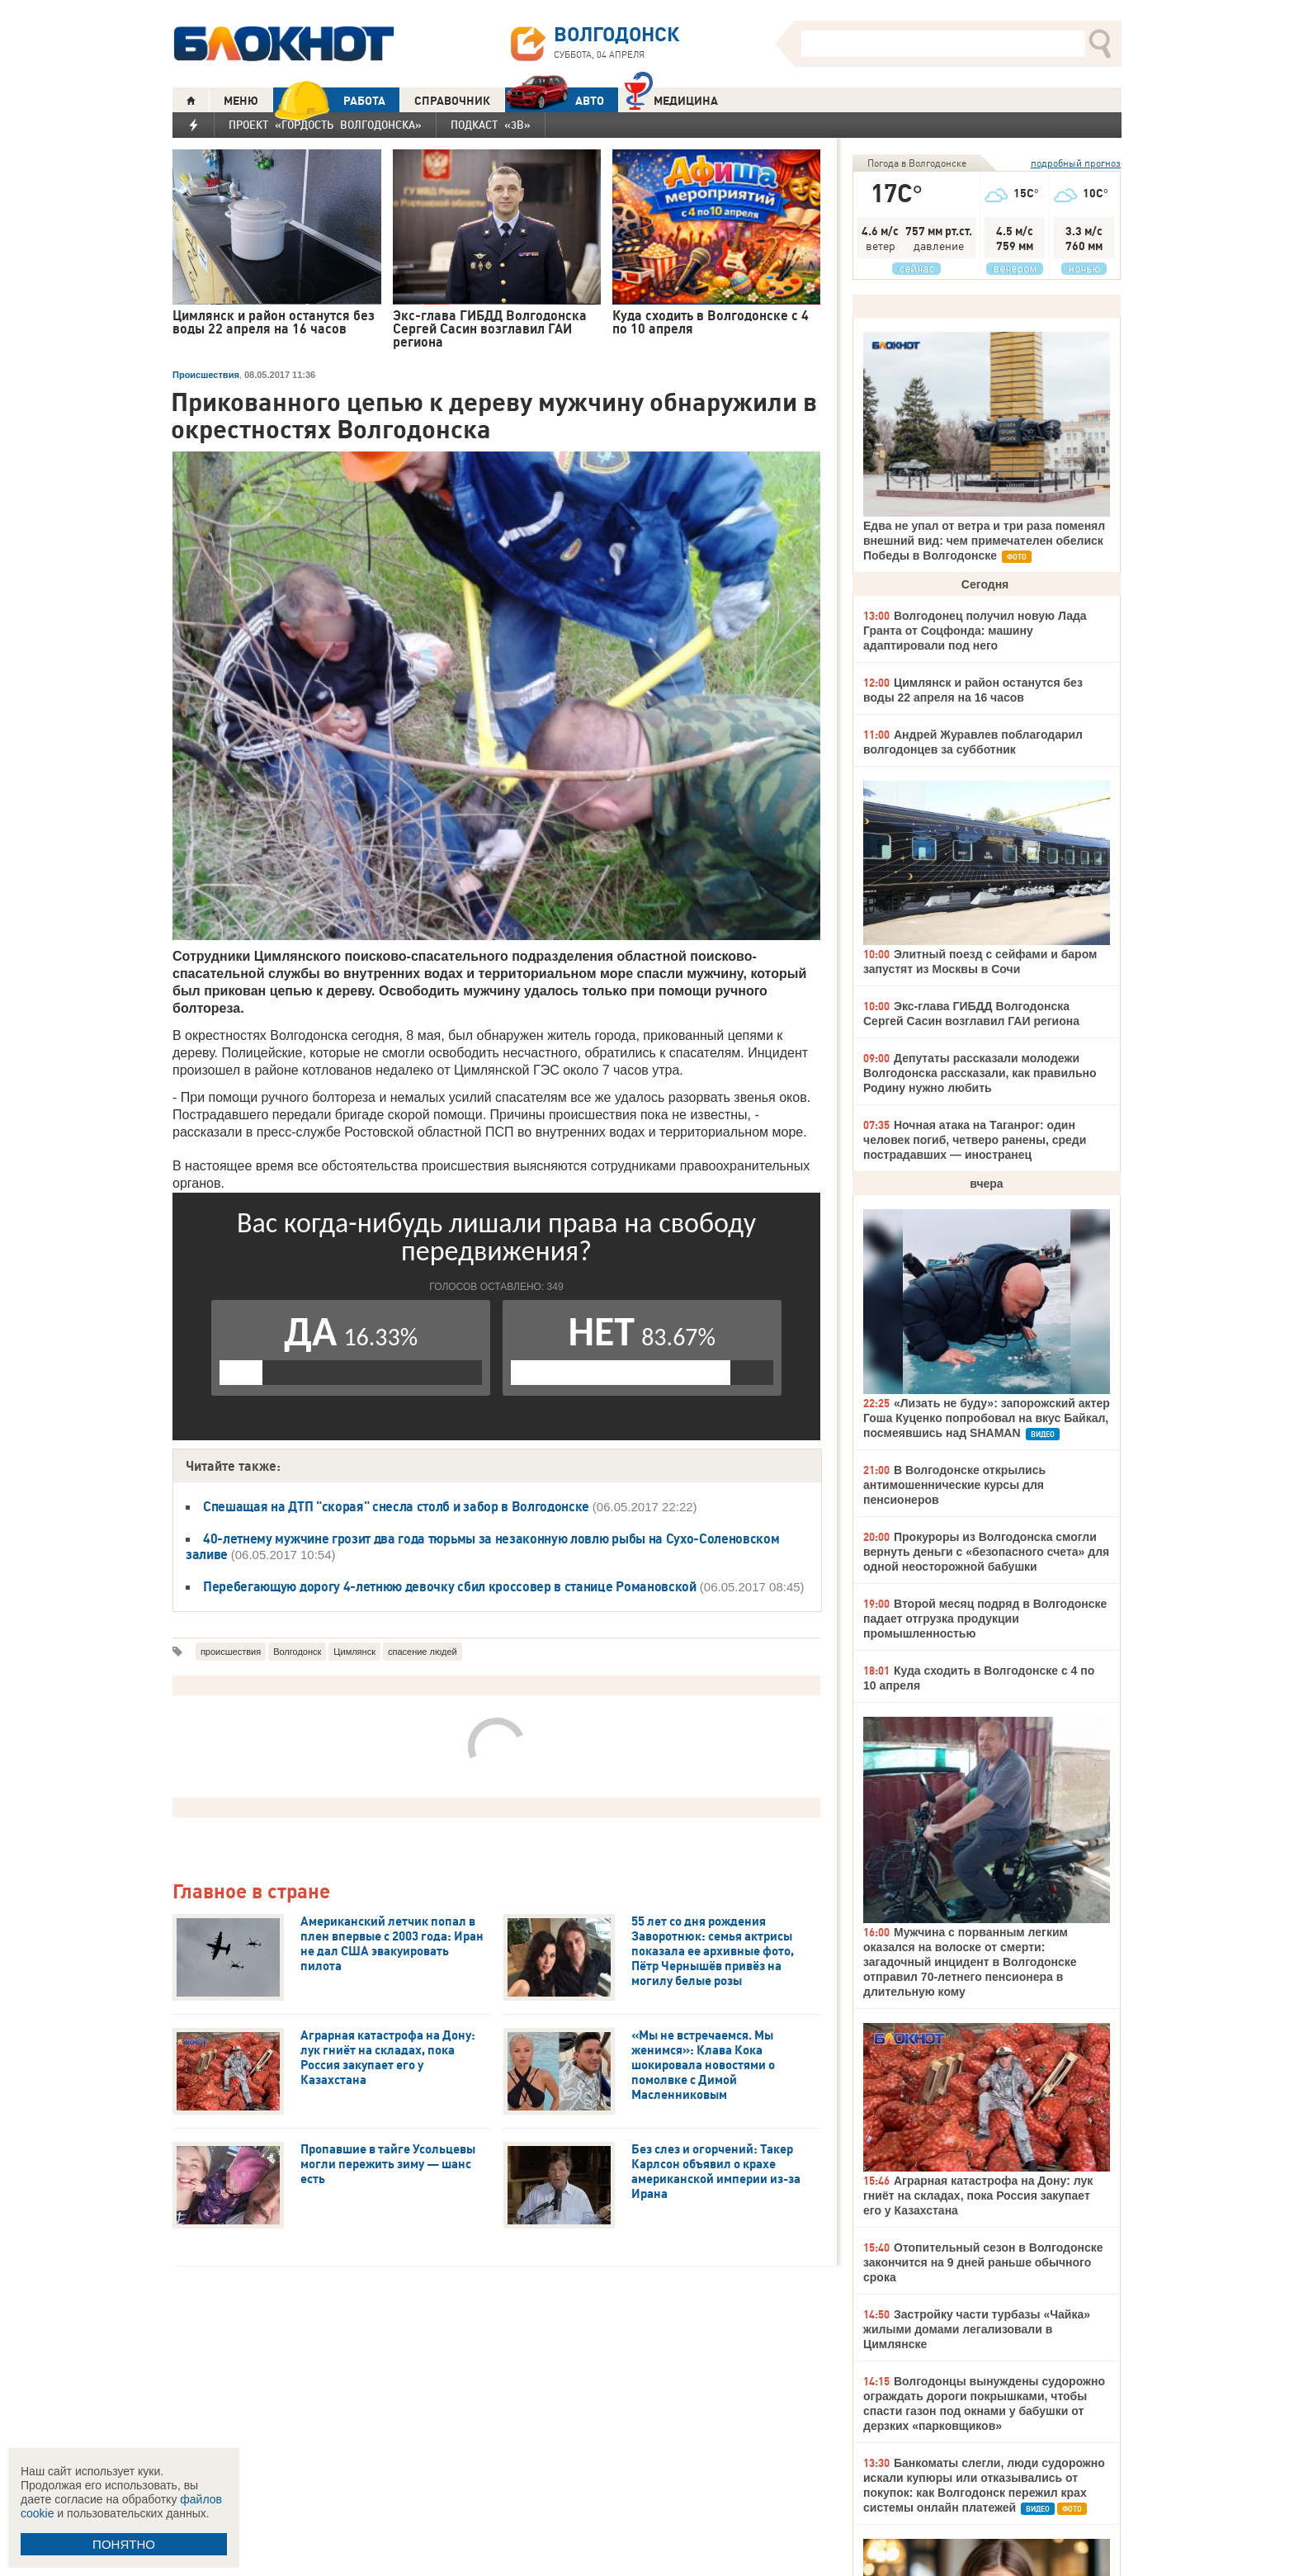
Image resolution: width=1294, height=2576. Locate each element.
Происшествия (205, 375)
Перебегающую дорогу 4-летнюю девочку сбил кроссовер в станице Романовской (450, 1586)
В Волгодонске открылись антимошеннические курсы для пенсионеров (954, 1484)
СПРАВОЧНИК (452, 100)
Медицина (671, 98)
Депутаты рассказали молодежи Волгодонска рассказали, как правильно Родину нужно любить (980, 1073)
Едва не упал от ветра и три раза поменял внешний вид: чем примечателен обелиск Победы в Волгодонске (984, 540)
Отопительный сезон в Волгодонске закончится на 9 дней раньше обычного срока (983, 2262)
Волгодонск (297, 1652)
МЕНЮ (241, 100)
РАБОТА (329, 100)
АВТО (554, 100)
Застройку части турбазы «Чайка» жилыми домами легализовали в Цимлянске (976, 2329)
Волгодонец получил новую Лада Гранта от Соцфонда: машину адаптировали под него (975, 630)
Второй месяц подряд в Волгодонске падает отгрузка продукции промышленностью (985, 1618)
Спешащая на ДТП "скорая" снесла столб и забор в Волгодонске (398, 1506)
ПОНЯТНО (123, 2544)
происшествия (231, 1652)
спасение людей (422, 1652)
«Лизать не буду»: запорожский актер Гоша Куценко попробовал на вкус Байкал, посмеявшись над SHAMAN (986, 1418)
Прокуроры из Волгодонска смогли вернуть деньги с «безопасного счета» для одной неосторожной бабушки (986, 1551)
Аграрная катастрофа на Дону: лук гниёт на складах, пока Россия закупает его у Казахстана (978, 2195)
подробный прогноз (1076, 163)
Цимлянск (354, 1652)
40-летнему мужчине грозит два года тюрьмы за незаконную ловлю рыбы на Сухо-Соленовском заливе (482, 1546)
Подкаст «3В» (491, 124)
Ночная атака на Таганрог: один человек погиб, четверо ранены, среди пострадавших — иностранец (974, 1139)
